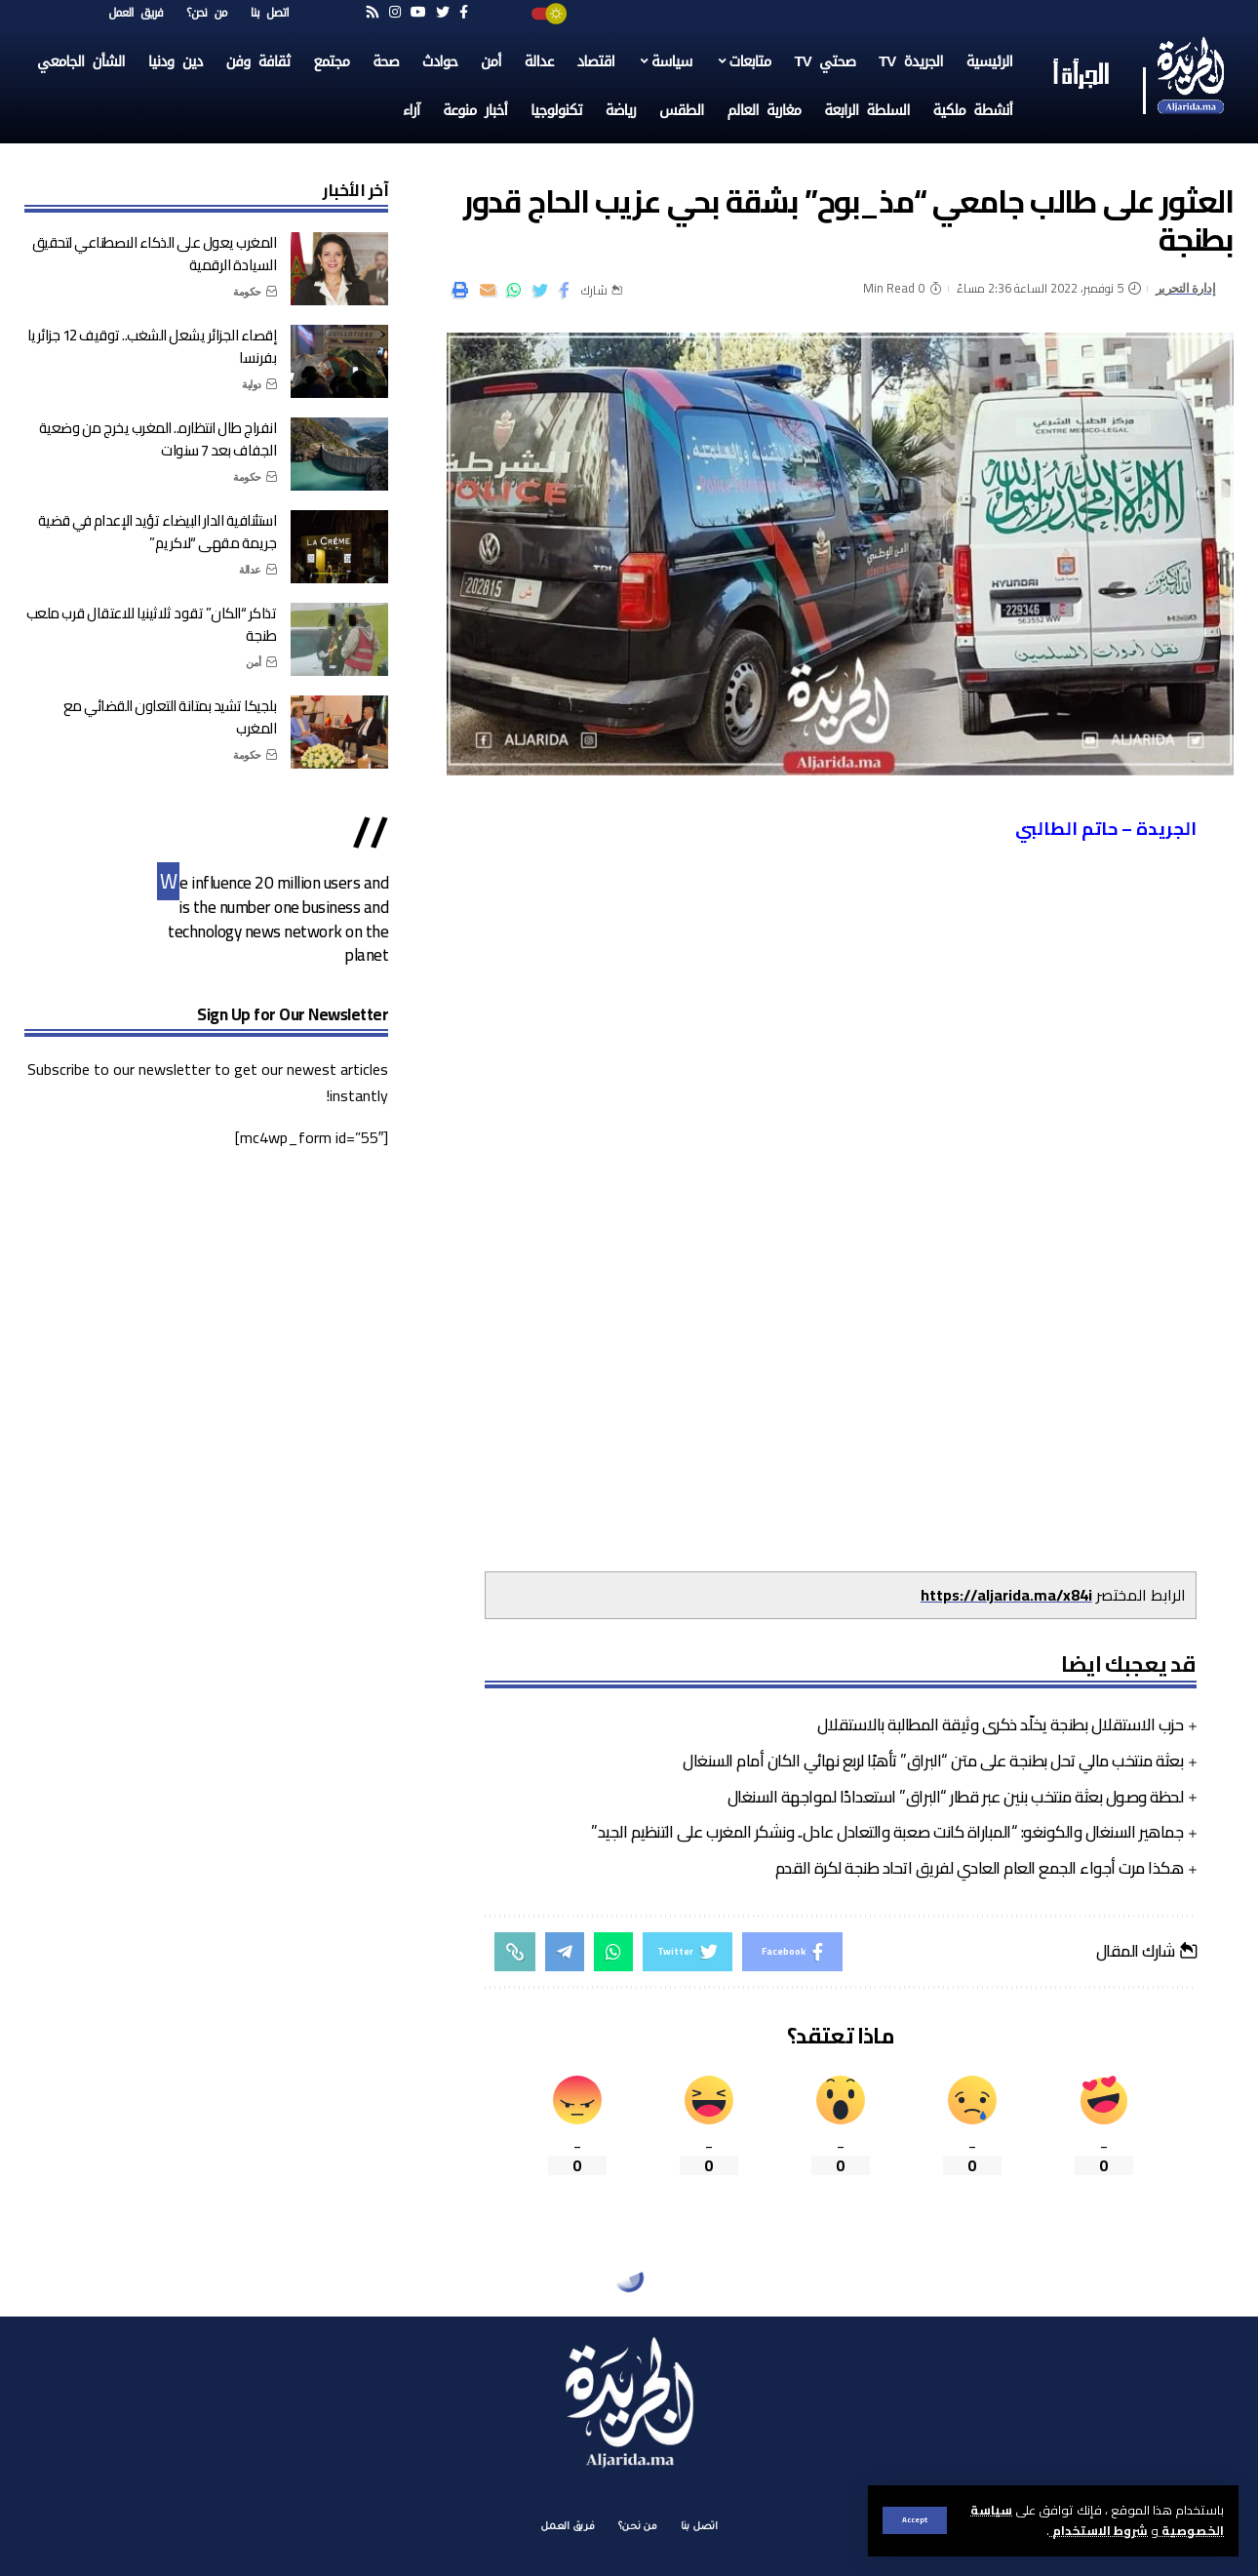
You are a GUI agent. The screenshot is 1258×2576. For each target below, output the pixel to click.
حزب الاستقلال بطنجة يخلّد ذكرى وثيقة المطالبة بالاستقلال (1000, 1724)
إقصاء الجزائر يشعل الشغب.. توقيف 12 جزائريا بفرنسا (152, 346)
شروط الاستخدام (1098, 2530)
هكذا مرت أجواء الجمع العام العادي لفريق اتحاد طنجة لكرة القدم (979, 1867)
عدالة (250, 569)
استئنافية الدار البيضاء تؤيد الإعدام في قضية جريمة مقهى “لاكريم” (157, 531)
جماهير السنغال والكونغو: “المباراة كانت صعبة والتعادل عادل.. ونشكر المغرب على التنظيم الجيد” (887, 1831)
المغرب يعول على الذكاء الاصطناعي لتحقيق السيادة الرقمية (154, 253)
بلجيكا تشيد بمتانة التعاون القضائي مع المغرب (170, 717)
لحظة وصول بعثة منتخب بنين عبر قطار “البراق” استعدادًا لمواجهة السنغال (955, 1796)
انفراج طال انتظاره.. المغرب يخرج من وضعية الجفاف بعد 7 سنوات (158, 439)
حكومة (247, 291)
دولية (251, 384)
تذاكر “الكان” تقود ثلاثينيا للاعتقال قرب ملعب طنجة (151, 624)
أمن (253, 662)
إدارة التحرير (1186, 288)
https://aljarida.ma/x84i (1006, 1594)
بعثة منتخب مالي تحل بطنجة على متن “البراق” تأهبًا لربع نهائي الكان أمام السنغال (933, 1760)
